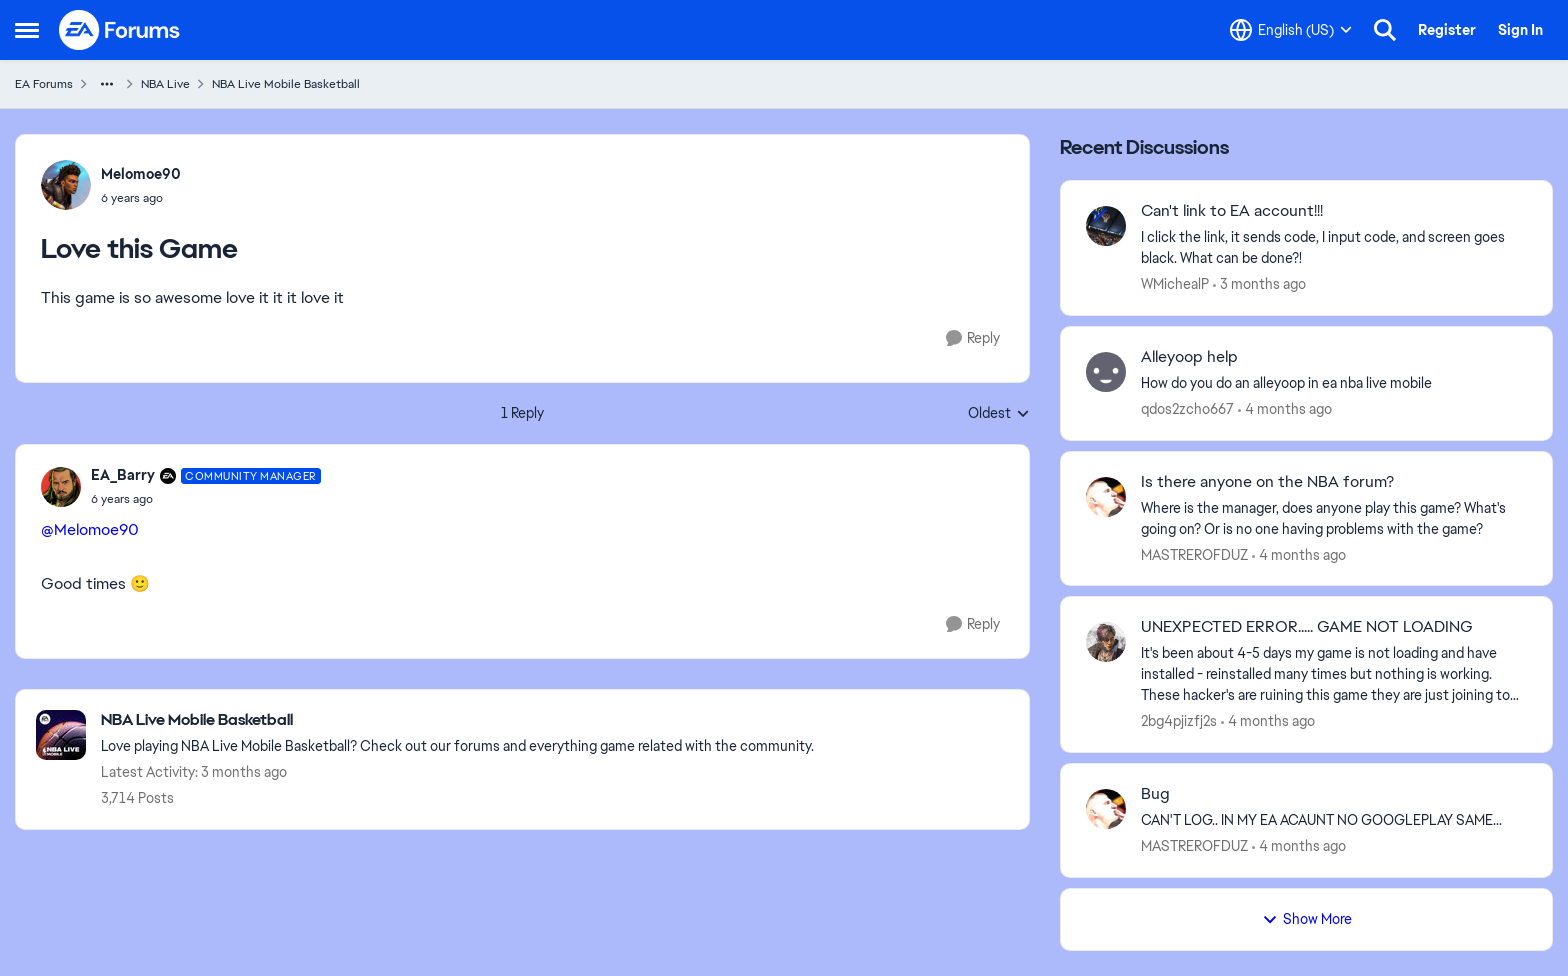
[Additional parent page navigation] (107, 84)
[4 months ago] (1285, 409)
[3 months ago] (1259, 284)
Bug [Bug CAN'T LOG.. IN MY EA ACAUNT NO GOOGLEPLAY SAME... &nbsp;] (1155, 794)
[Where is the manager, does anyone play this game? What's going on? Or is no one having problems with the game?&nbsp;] (1334, 518)
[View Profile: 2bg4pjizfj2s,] (1106, 642)
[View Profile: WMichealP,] (1106, 226)
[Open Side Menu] (27, 30)
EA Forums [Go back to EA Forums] (44, 84)
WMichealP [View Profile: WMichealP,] (1175, 284)
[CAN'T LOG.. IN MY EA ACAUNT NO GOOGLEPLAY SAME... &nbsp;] (1334, 820)
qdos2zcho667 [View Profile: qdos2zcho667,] (1187, 409)
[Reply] (973, 338)
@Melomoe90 (90, 529)
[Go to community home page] (120, 30)
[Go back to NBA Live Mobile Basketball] (457, 720)
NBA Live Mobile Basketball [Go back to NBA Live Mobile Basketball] (286, 84)
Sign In (1520, 30)
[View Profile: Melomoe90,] (66, 185)
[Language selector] (1291, 30)
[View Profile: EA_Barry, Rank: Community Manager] (61, 487)
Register (1447, 30)
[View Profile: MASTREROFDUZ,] (1106, 497)
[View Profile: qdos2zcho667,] (1106, 372)
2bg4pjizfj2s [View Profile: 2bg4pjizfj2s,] (1179, 721)
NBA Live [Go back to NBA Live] (165, 84)
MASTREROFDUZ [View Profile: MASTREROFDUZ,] (1194, 554)
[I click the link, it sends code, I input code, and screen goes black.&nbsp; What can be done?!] (1334, 248)
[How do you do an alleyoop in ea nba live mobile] (1334, 383)
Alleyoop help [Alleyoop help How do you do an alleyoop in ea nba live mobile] (1189, 357)
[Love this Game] (206, 499)
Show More (1307, 919)
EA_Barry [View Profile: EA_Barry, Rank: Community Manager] (123, 475)
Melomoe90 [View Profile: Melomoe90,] (141, 174)
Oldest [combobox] (999, 414)
